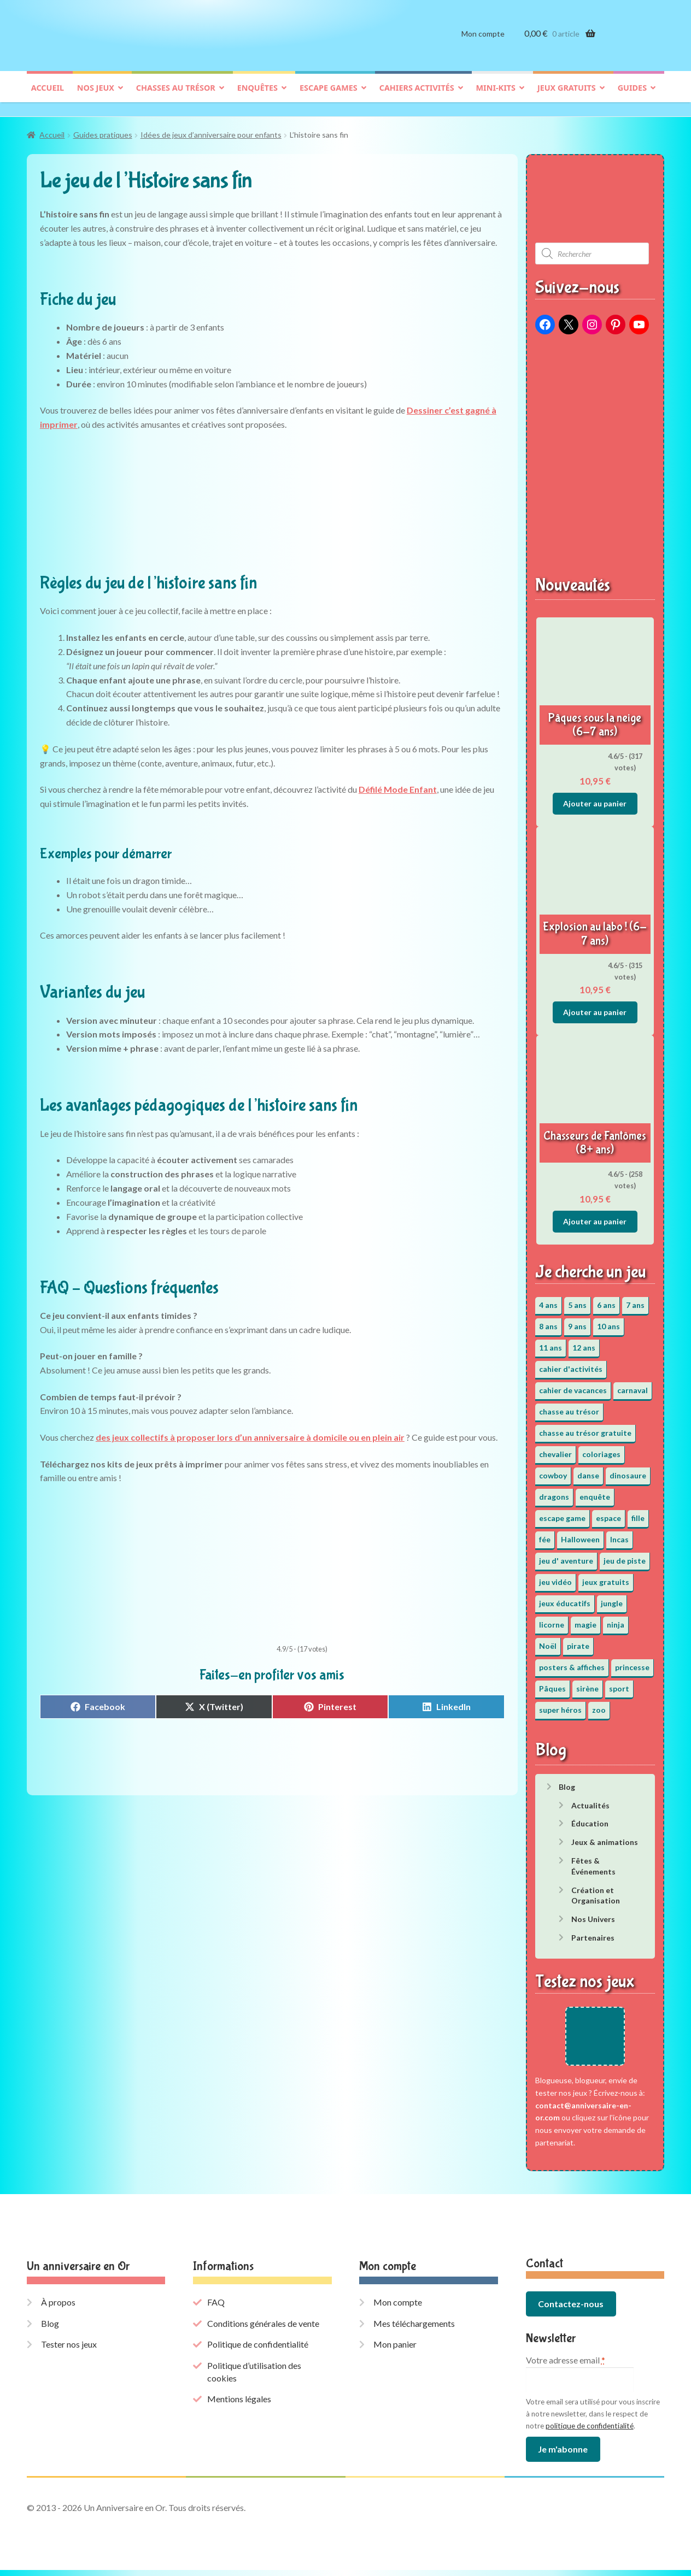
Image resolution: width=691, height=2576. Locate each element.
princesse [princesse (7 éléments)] (632, 1661)
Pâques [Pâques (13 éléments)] (552, 1683)
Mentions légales (239, 2405)
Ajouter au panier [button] (594, 798)
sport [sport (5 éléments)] (619, 1683)
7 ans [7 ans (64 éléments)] (635, 1299)
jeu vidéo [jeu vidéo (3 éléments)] (555, 1576)
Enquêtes (257, 96)
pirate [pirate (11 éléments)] (578, 1640)
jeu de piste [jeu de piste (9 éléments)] (625, 1555)
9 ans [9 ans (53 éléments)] (577, 1320)
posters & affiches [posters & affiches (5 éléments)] (572, 1661)
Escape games (329, 96)
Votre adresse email (565, 2366)
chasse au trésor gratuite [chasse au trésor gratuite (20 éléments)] (585, 1427)
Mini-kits (496, 96)
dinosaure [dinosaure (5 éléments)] (628, 1470)
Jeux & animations (604, 1836)
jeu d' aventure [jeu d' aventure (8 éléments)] (566, 1555)
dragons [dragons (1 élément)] (554, 1491)
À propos (58, 2308)
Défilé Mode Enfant (398, 784)
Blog (567, 1781)
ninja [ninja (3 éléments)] (615, 1619)
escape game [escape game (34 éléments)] (562, 1512)
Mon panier (395, 2350)
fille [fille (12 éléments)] (638, 1512)
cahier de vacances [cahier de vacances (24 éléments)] (573, 1384)
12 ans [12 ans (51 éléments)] (583, 1342)
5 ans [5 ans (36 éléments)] (577, 1299)
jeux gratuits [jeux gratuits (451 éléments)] (605, 1576)
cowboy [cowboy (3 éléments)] (553, 1470)
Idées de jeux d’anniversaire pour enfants (211, 129)
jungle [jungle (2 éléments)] (612, 1597)
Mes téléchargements (414, 2329)
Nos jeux (95, 96)
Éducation (589, 1818)
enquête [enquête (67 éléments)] (594, 1491)
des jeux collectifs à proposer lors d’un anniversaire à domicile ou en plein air (250, 1431)
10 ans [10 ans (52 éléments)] (608, 1320)
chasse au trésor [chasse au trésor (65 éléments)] (569, 1406)
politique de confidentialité (590, 2432)
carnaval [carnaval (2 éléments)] (632, 1384)
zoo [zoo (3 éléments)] (599, 1704)
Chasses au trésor (175, 96)
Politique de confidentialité (257, 2350)
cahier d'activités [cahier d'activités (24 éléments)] (570, 1363)
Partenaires (592, 1932)
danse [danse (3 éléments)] (588, 1470)
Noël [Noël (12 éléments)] (548, 1640)
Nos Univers (593, 1913)
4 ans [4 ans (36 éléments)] (548, 1299)
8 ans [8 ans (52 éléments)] (548, 1320)
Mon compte (483, 42)
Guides (632, 96)
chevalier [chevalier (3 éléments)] (555, 1448)
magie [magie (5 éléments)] (585, 1619)
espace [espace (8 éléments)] (608, 1512)
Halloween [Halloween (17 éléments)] (580, 1533)
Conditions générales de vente (263, 2329)
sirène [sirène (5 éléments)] (587, 1683)
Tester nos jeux (69, 2350)
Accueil (47, 96)
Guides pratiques (102, 129)
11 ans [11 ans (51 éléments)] (550, 1342)
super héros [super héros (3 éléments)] (560, 1704)
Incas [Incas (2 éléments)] (619, 1533)
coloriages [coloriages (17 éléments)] (601, 1448)
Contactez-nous (571, 2309)
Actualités (590, 1800)
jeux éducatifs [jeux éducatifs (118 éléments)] (564, 1597)
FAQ (216, 2308)
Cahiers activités (416, 96)
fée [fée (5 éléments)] (545, 1533)
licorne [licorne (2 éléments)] (551, 1619)
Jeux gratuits (566, 96)
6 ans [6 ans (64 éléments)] (606, 1299)
